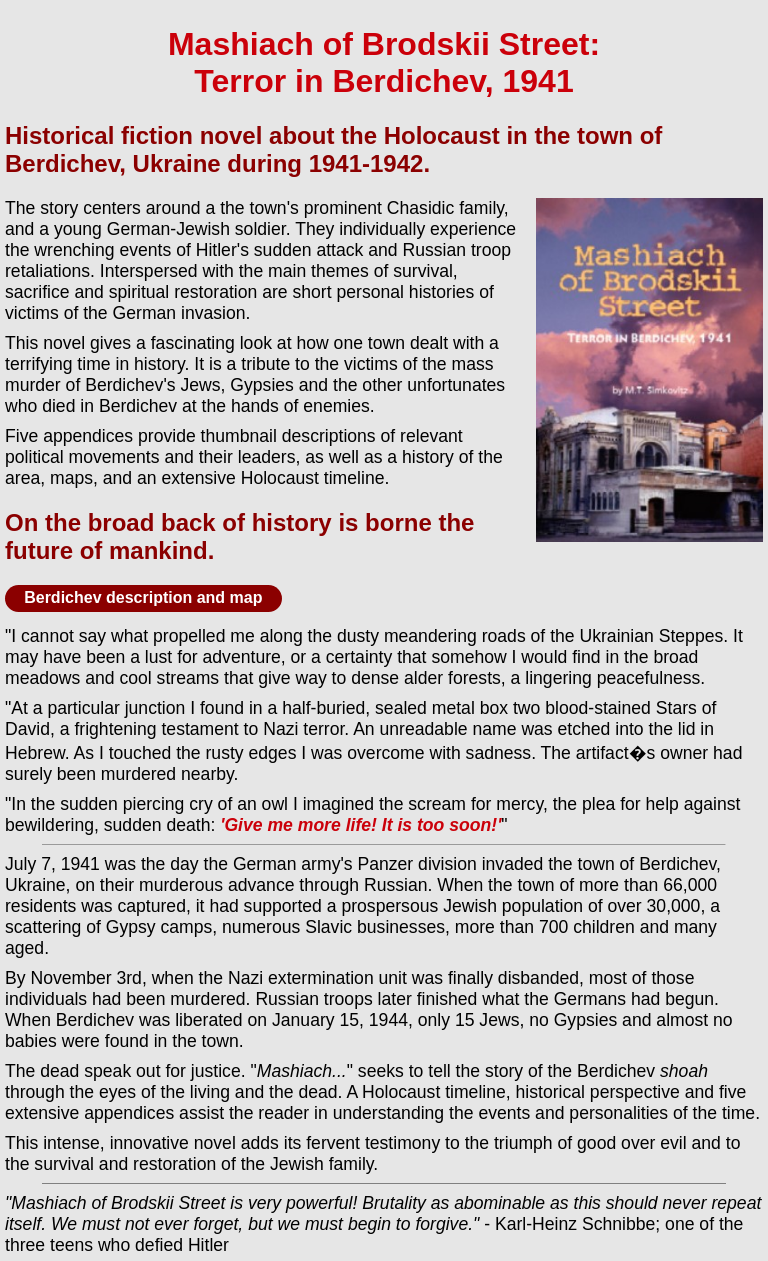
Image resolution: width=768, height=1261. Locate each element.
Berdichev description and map (143, 597)
